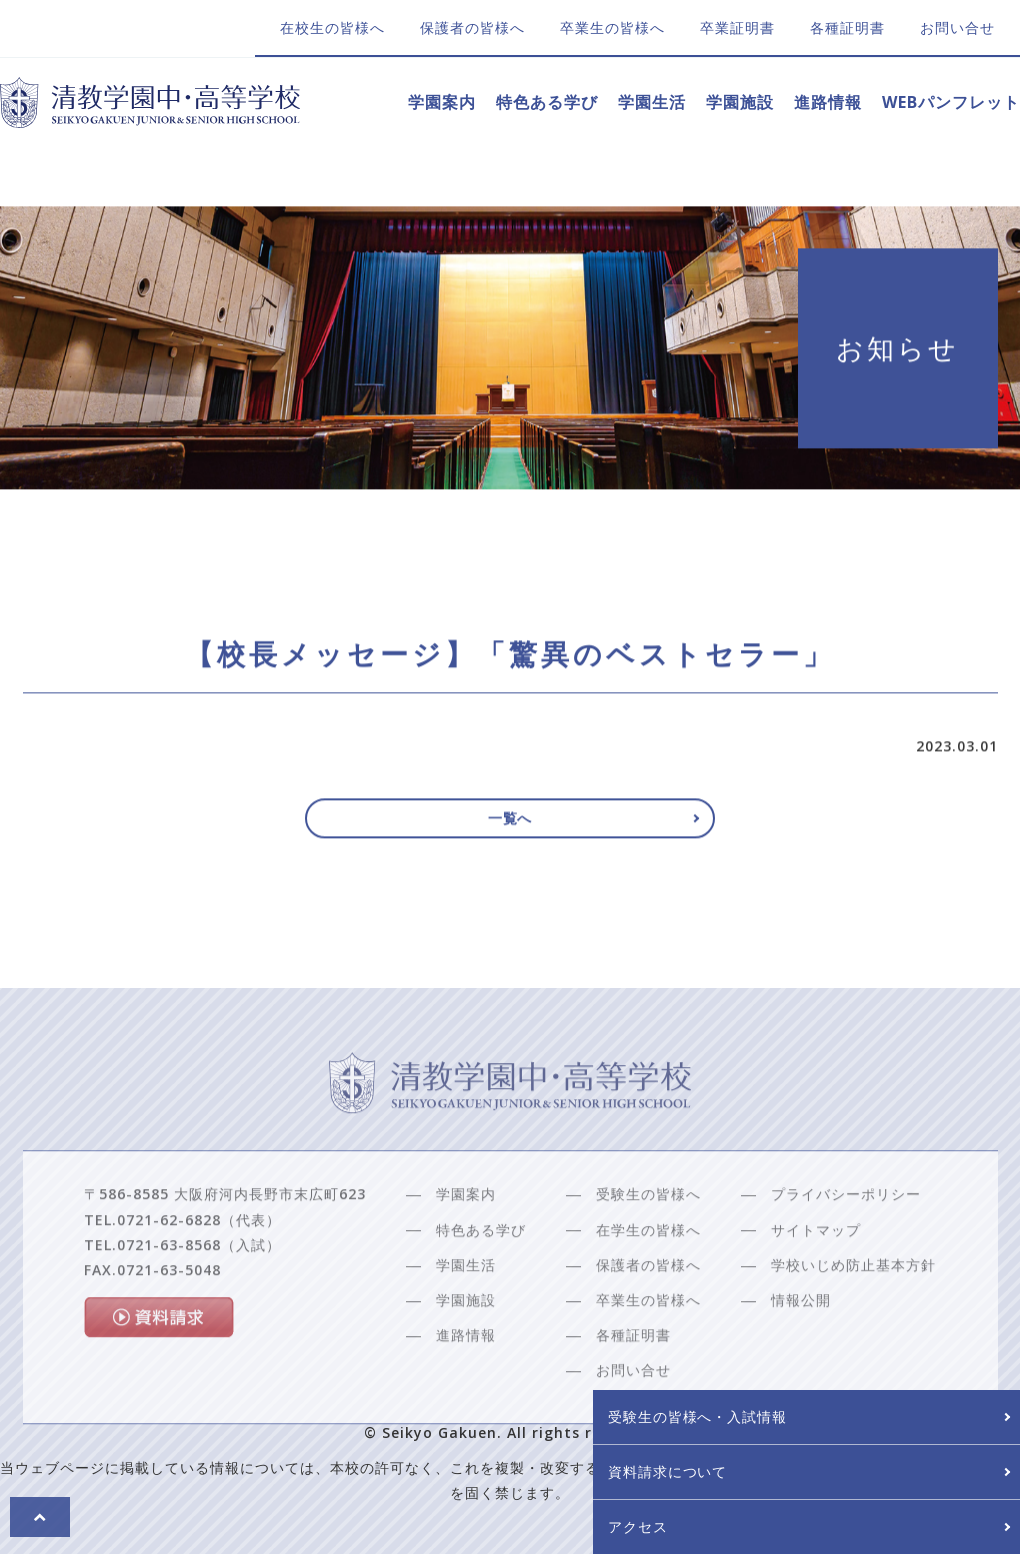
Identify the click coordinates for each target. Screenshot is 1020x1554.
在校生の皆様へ (332, 27)
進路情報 (828, 102)
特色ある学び (547, 102)
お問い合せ (957, 27)
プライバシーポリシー (846, 1240)
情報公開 (801, 1346)
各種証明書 (847, 27)
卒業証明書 (737, 27)
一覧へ (510, 826)
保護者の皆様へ (472, 27)
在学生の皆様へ (648, 1275)
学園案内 (442, 102)
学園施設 (740, 102)
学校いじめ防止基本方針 (853, 1310)
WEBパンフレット (951, 102)
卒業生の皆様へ (612, 27)
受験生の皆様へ (648, 1240)
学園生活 (652, 102)
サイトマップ (816, 1275)
